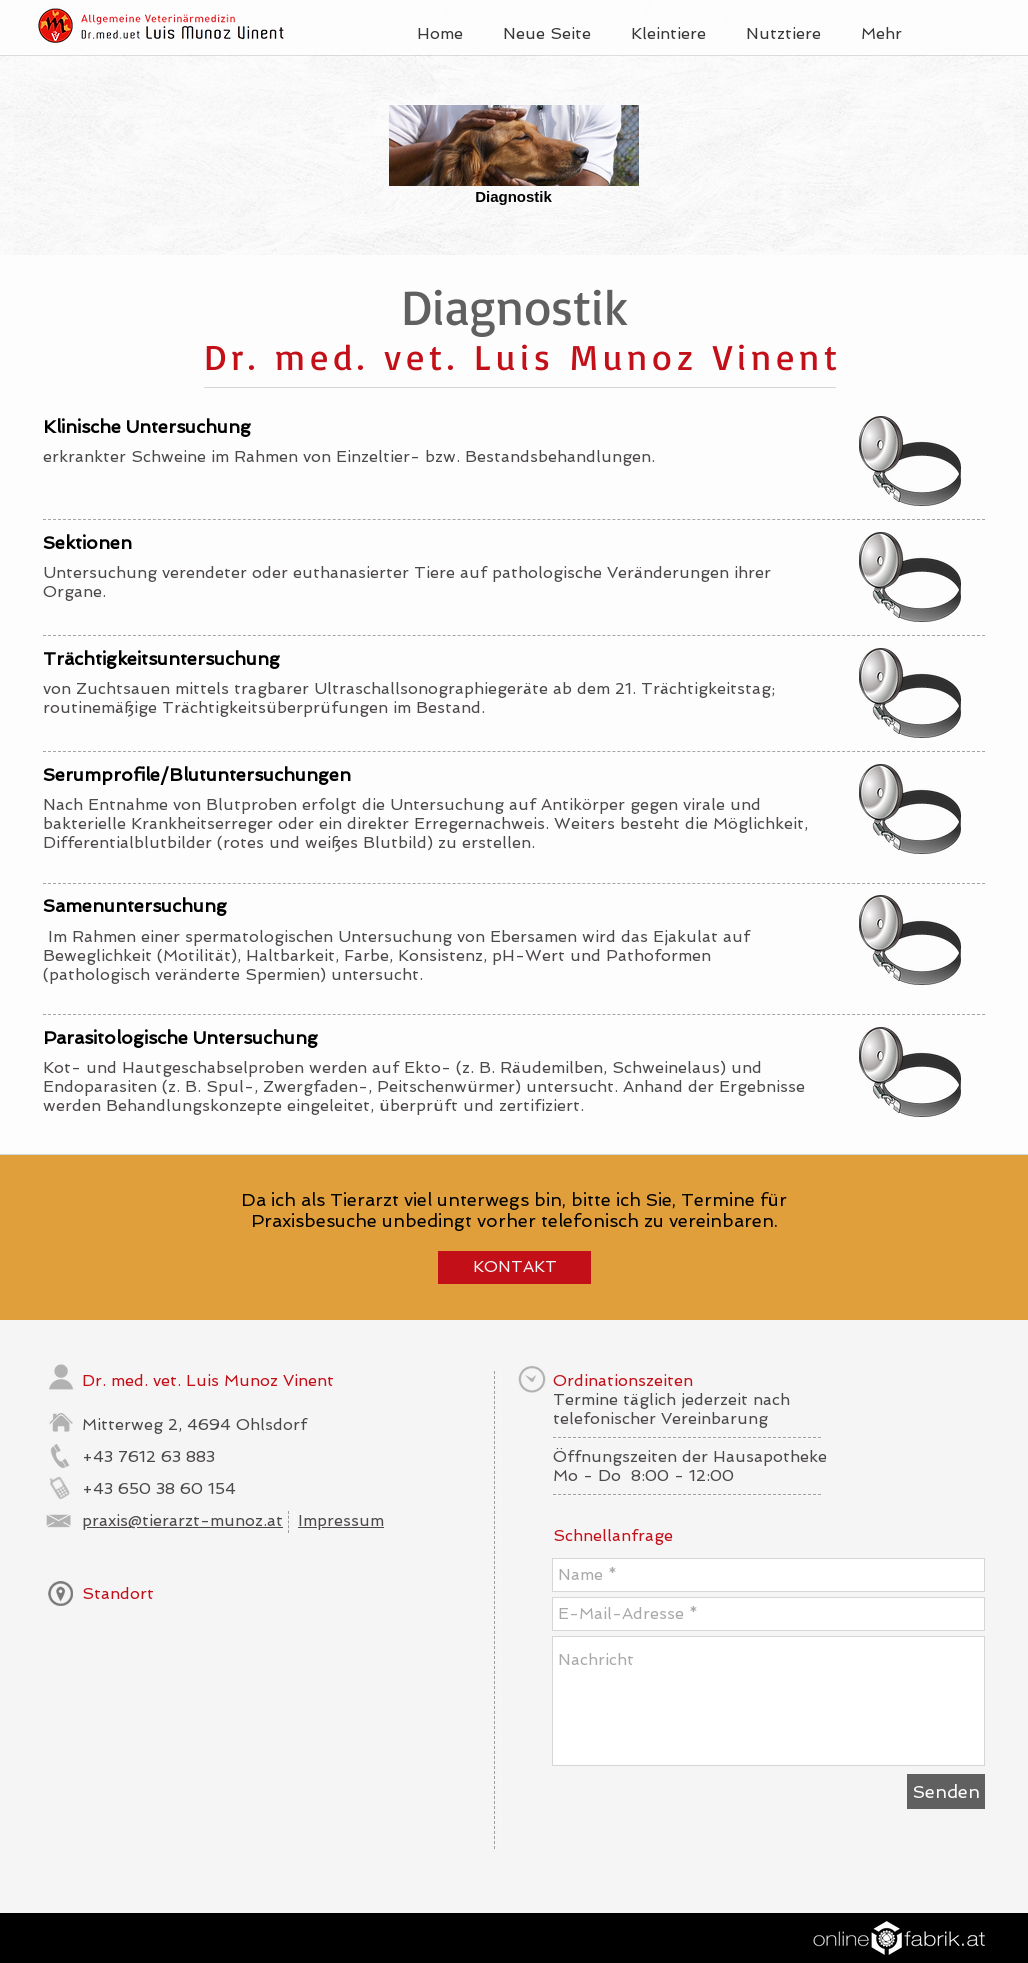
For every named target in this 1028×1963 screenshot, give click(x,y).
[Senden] (946, 1791)
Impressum (341, 1520)
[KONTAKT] (514, 1267)
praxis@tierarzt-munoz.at (182, 1520)
